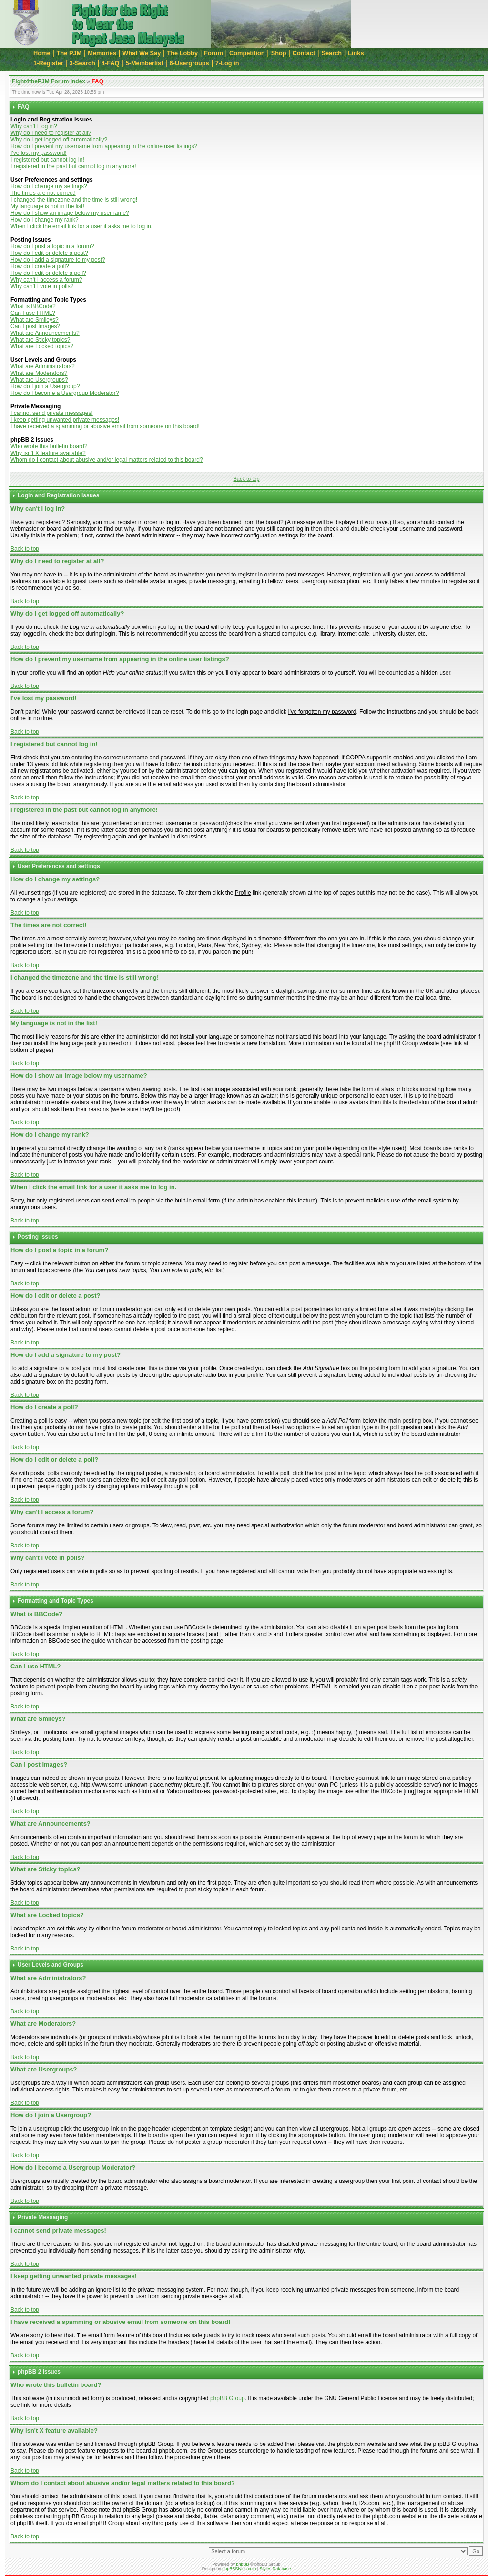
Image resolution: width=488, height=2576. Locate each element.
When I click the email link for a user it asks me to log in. (81, 226)
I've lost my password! (38, 153)
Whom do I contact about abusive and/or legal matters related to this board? (106, 459)
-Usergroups (189, 63)
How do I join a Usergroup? (45, 386)
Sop (278, 53)
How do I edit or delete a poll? (48, 273)
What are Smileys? (34, 319)
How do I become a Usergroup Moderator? (64, 393)
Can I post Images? (35, 326)
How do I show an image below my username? (69, 213)
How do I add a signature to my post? (57, 259)
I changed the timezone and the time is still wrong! (73, 199)
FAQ (97, 81)
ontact (304, 53)
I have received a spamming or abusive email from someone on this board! (105, 426)
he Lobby (182, 53)
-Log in (227, 63)
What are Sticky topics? (40, 339)
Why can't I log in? (33, 126)
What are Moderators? (38, 373)
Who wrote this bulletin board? (48, 446)
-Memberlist (144, 63)
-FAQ (111, 63)
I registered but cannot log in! (47, 159)
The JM (69, 53)
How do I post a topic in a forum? (52, 246)
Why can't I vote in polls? (41, 286)
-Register (48, 63)
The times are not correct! (43, 193)
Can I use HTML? (32, 313)
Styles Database (275, 2568)
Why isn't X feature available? (48, 453)
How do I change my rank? (44, 219)
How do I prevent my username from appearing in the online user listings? (103, 146)
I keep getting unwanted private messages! (64, 419)
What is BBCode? (33, 306)
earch (331, 53)
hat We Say (141, 53)
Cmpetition (247, 53)
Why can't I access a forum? (46, 279)
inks (356, 53)
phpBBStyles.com (239, 2568)
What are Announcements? (45, 333)
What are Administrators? (42, 366)
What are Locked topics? (41, 346)
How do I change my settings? (48, 186)
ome (42, 53)
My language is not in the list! (47, 206)
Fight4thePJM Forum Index (48, 81)
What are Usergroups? (39, 379)
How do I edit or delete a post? (49, 253)
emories (102, 53)
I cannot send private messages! (51, 413)
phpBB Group (227, 2398)
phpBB (242, 2564)
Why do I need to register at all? (50, 133)
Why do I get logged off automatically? (58, 139)
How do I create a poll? (39, 266)
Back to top (246, 479)
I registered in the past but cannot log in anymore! (73, 166)
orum (213, 53)
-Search (82, 63)
